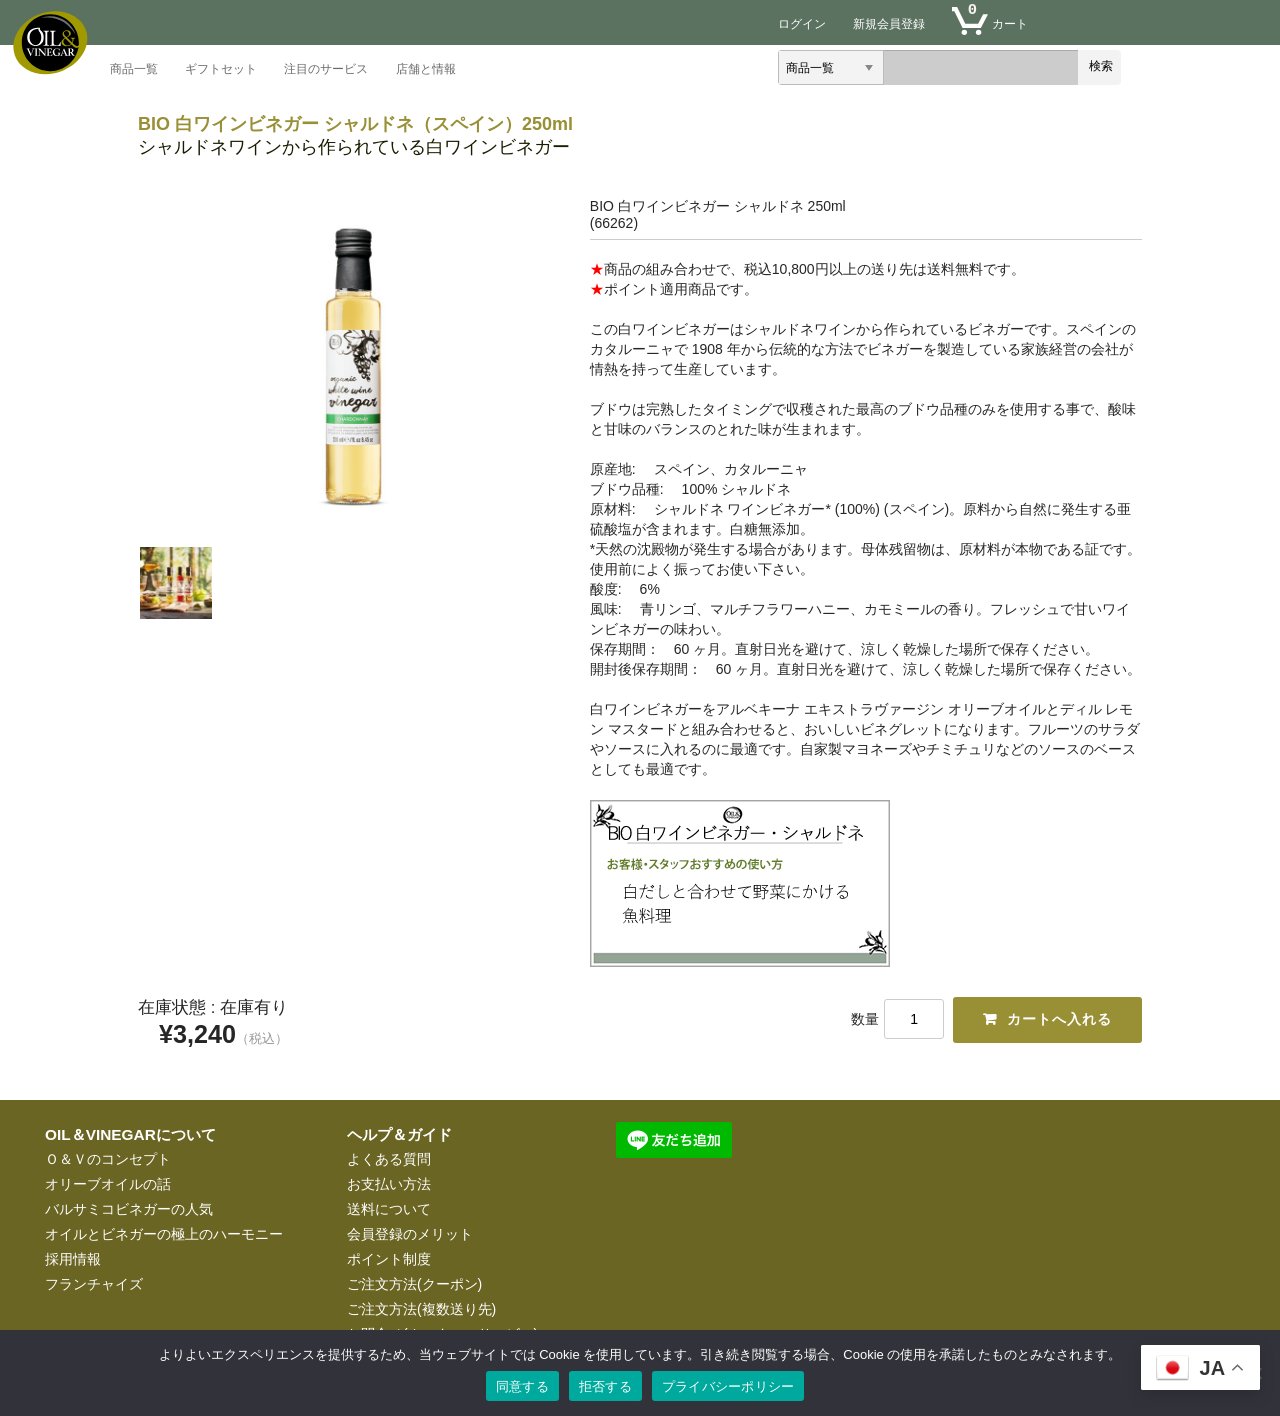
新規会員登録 (889, 23)
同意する (522, 1386)
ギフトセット (221, 70)
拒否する (605, 1386)
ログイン (802, 23)
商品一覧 (134, 70)
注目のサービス (326, 70)
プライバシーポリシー (728, 1386)
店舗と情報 (426, 70)
